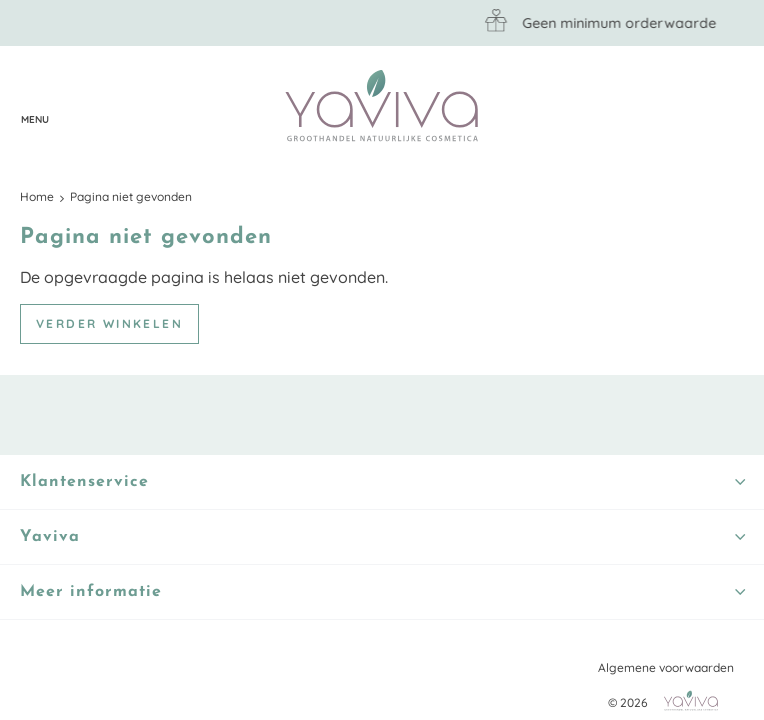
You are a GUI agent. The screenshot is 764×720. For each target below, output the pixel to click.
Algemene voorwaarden (666, 667)
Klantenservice (75, 107)
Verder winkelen (109, 323)
